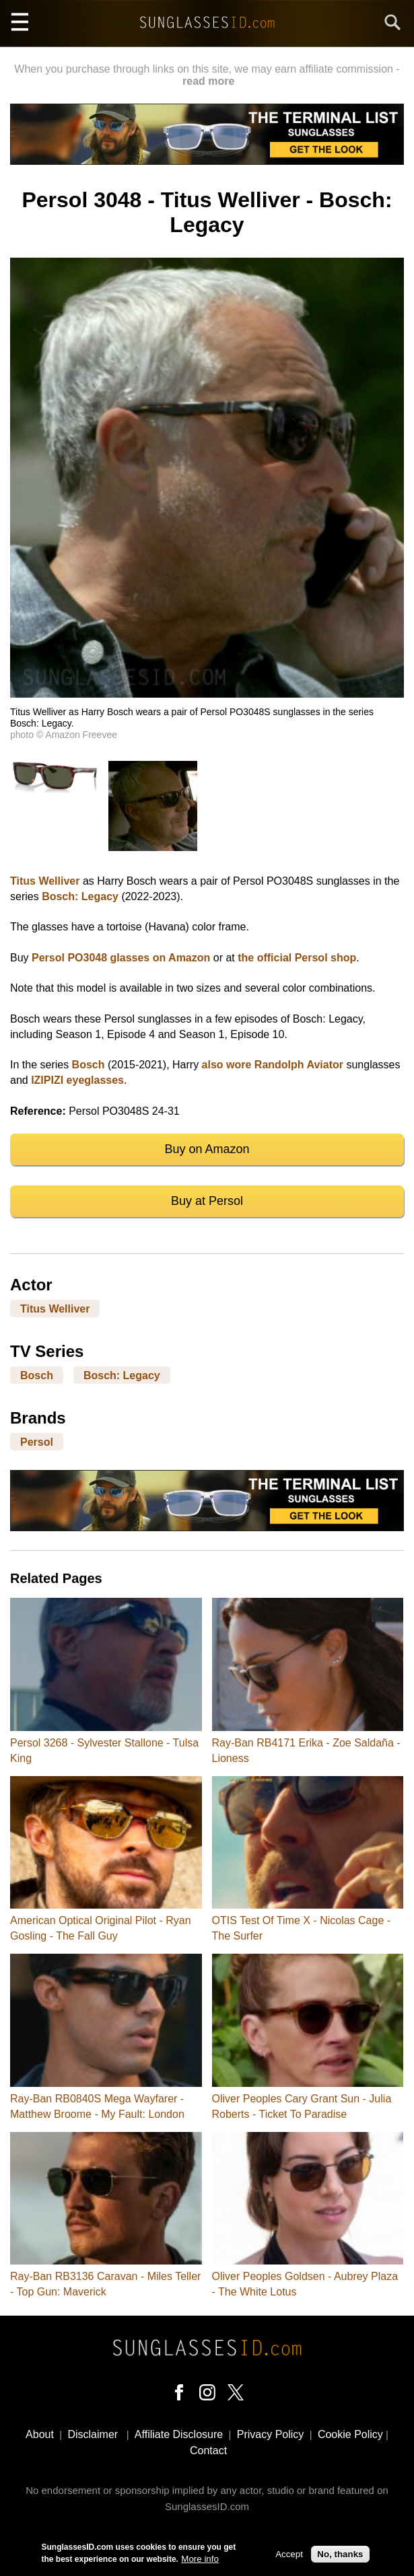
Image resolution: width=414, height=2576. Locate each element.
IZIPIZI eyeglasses (77, 1080)
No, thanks (340, 2555)
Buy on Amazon (206, 1149)
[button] (207, 694)
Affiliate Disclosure (179, 2434)
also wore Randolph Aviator (272, 1064)
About (40, 2434)
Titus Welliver (44, 881)
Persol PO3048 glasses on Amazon (121, 957)
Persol (36, 1441)
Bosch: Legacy (80, 896)
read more (208, 81)
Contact (208, 2450)
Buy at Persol (207, 1201)
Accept (289, 2555)
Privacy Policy (270, 2434)
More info (200, 2560)
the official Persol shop (297, 957)
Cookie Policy (350, 2434)
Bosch (88, 1064)
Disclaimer (92, 2434)
